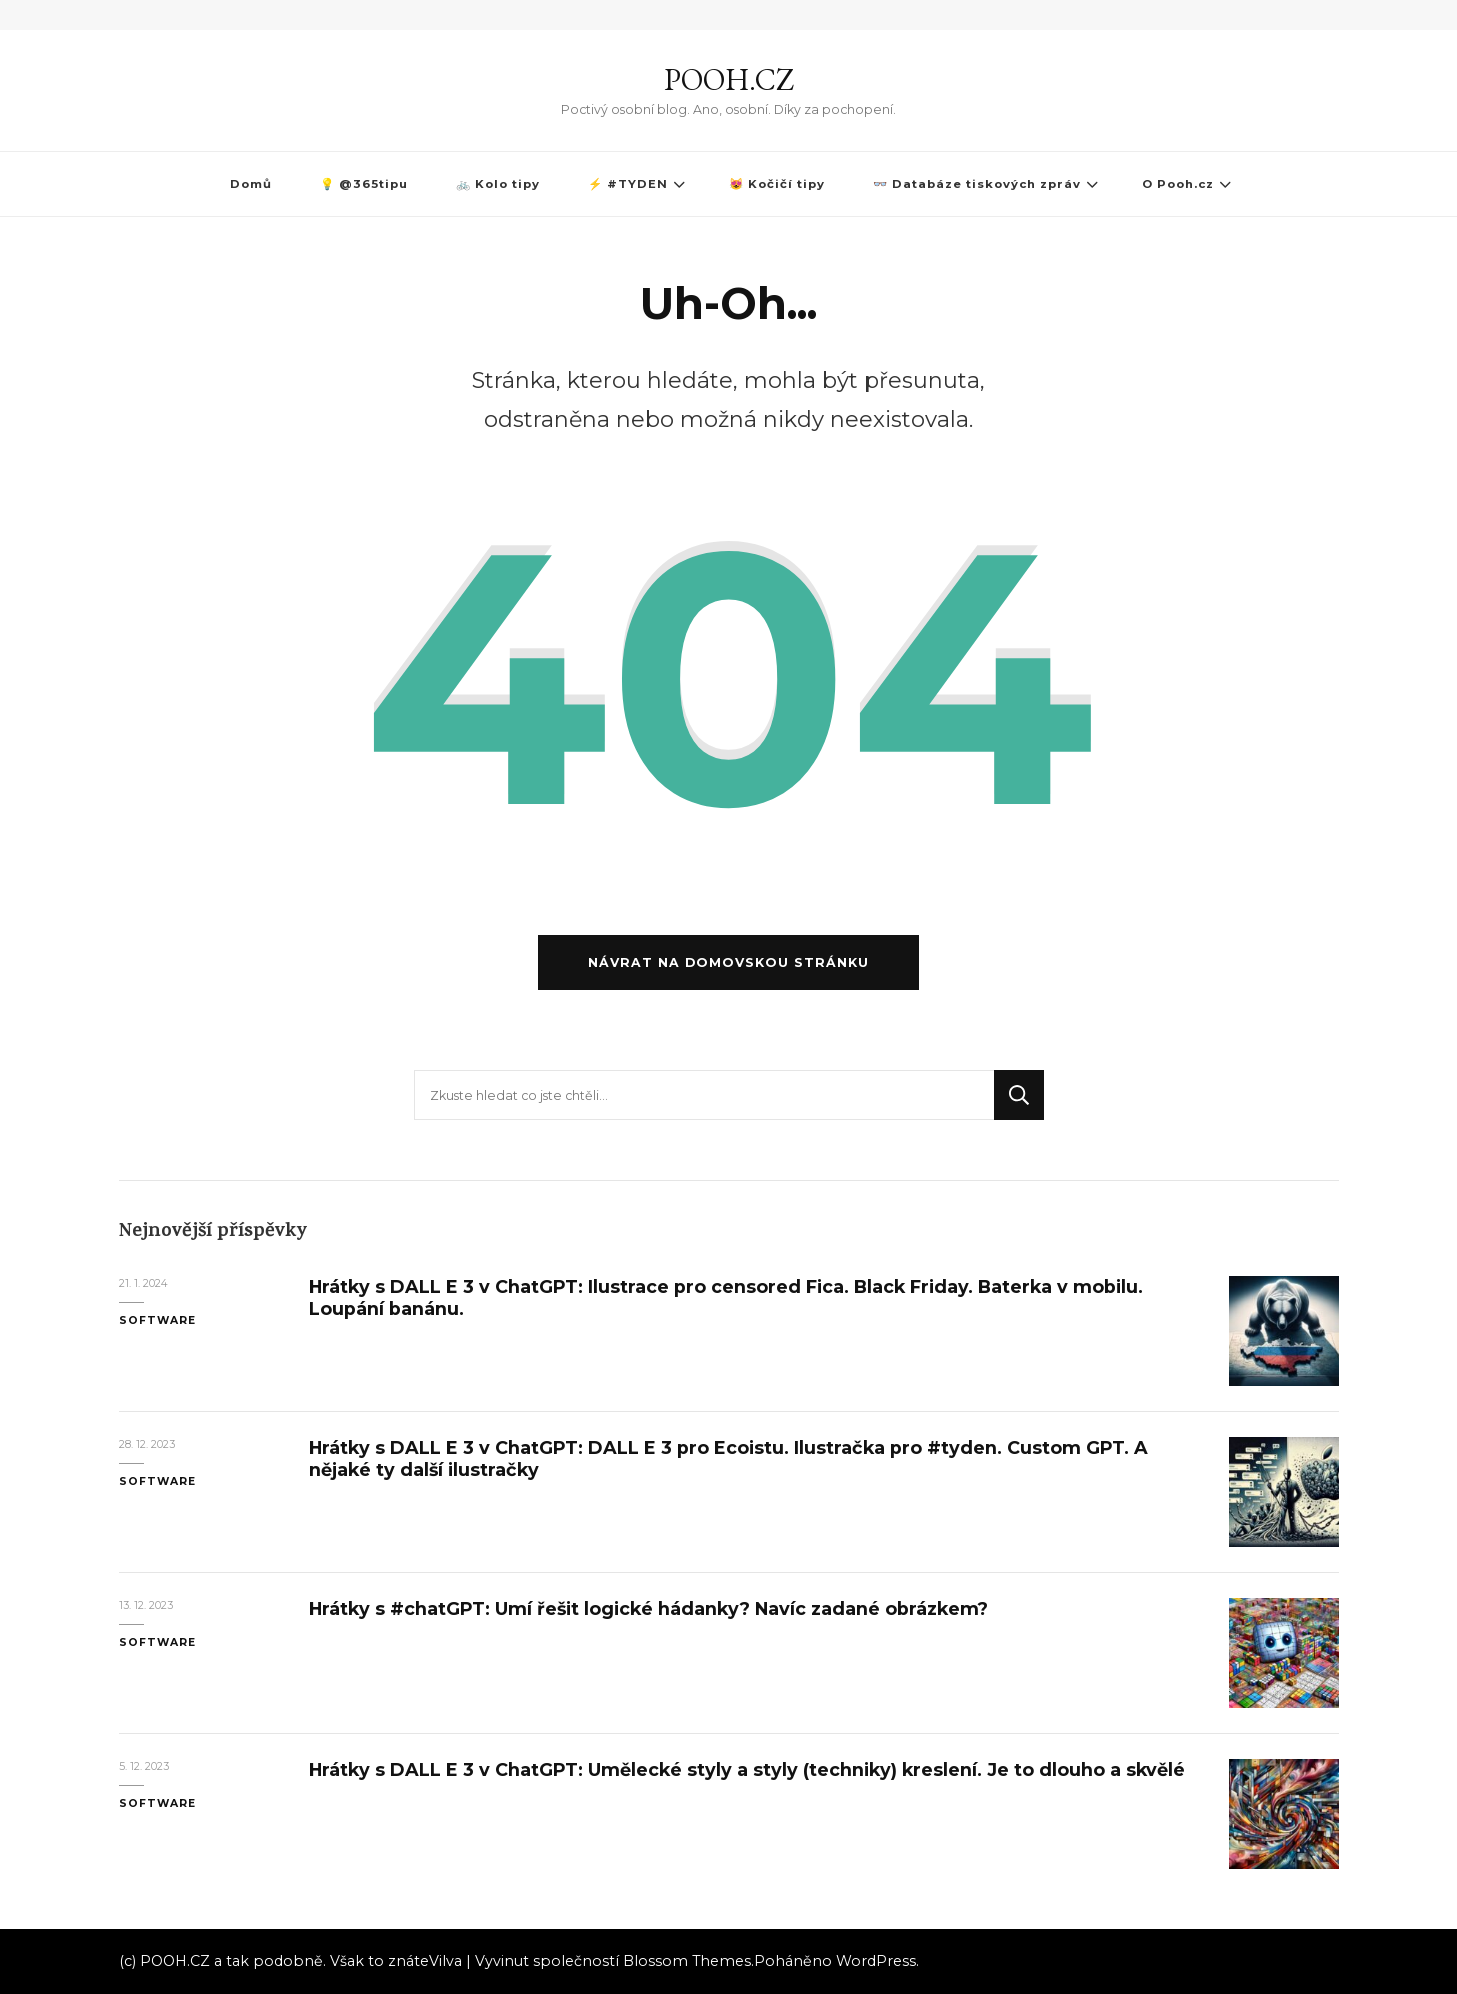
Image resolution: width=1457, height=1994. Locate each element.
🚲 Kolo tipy (498, 184)
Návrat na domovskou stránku (728, 962)
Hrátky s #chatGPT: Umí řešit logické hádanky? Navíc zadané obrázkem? (648, 1608)
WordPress (876, 1961)
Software (157, 1320)
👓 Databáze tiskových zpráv (977, 184)
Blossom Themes (687, 1961)
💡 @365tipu (364, 184)
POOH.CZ (729, 79)
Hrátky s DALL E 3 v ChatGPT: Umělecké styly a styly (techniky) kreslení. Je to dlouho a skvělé (747, 1769)
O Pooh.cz (1178, 184)
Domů (251, 184)
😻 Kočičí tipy (777, 184)
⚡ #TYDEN (628, 184)
